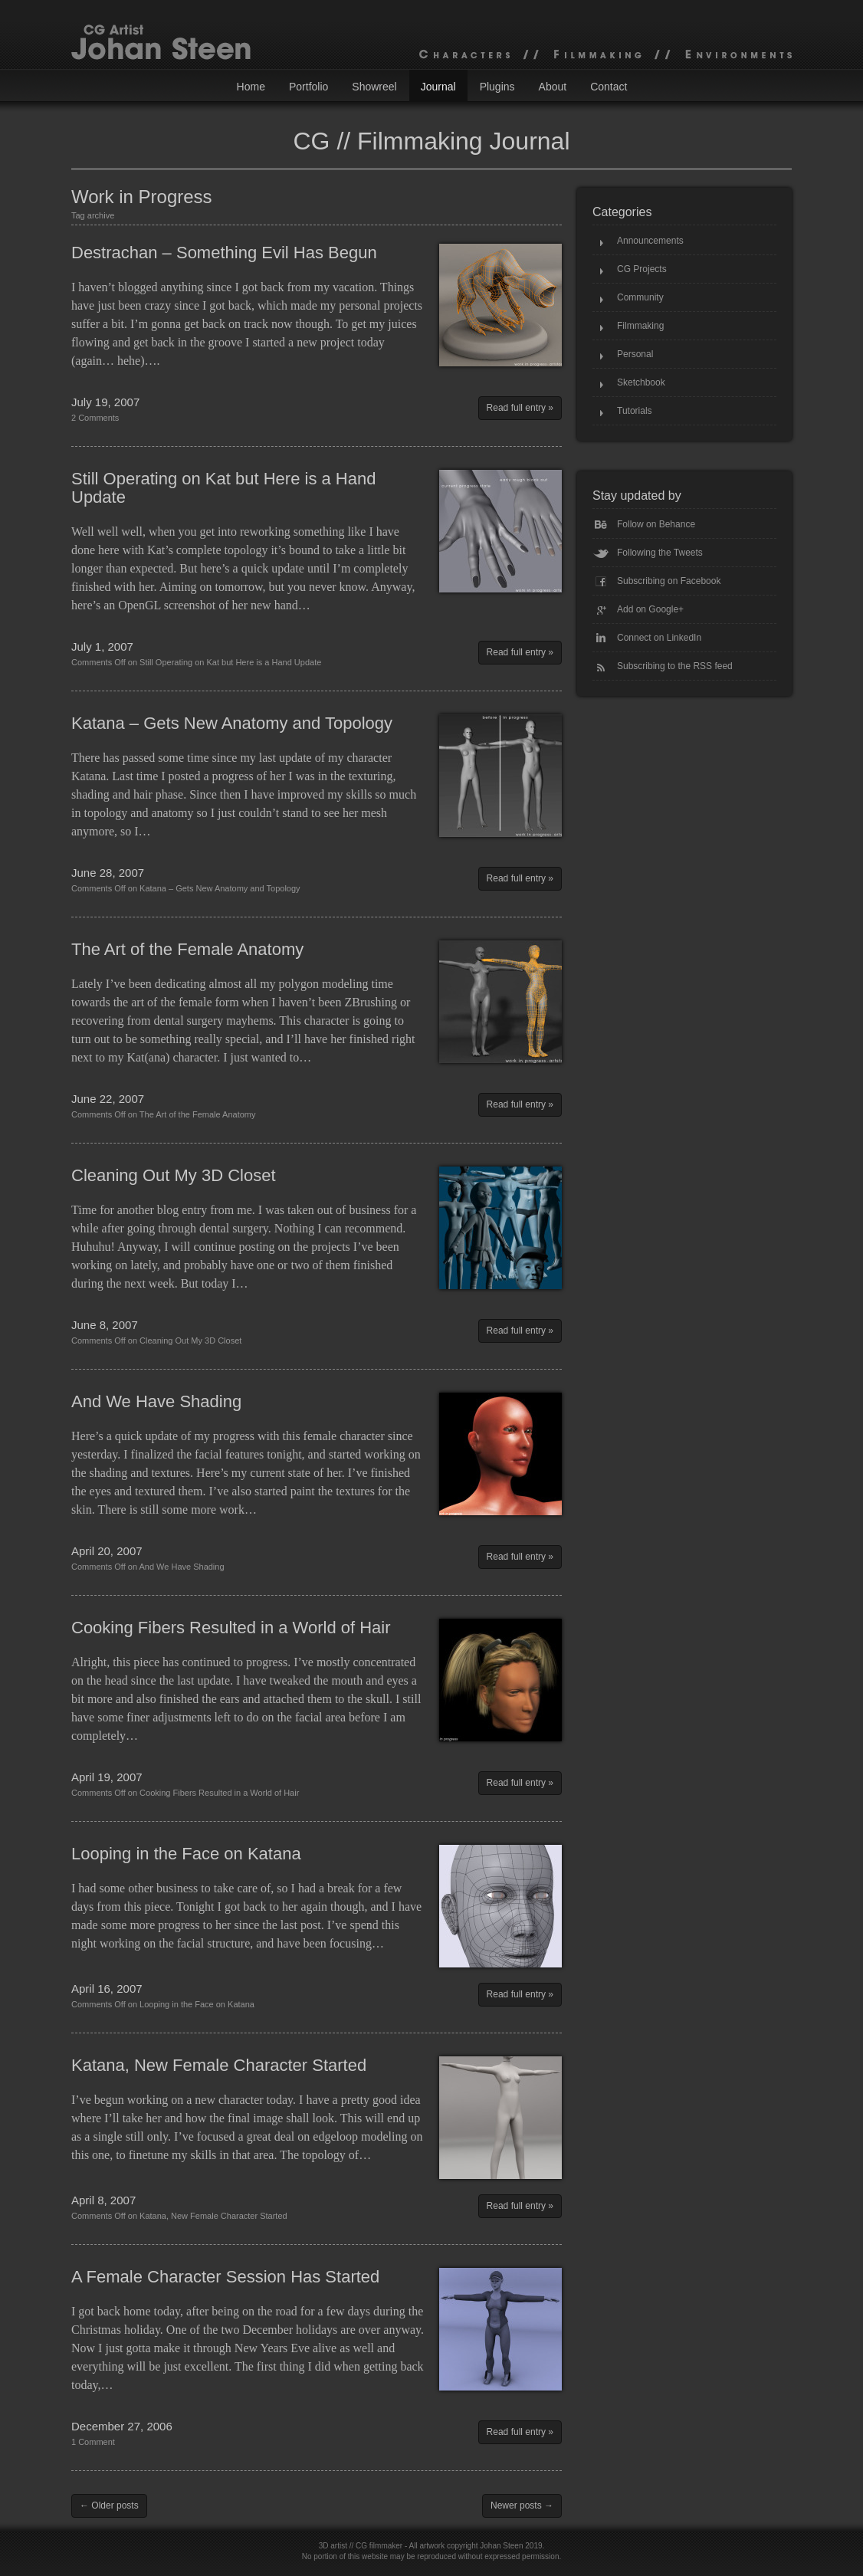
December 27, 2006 (121, 2426)
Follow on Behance (656, 524)
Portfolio (308, 86)
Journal (438, 86)
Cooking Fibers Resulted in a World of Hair (231, 1627)
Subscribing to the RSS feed (675, 666)
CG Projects (642, 269)
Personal (635, 354)
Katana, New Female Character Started (218, 2065)
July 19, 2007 (105, 402)
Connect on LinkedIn (659, 637)
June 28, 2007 (107, 872)
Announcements (650, 240)
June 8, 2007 (104, 1325)
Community (640, 297)
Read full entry (516, 407)
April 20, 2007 (107, 1551)
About (553, 86)
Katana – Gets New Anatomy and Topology (231, 723)
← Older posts (109, 2505)
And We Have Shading (156, 1401)
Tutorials (634, 410)
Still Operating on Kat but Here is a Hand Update (223, 488)
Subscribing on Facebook (668, 581)
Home (251, 86)
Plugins (497, 86)
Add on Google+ (650, 609)
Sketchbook (641, 382)
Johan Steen (501, 2546)
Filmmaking (640, 325)
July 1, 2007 (102, 646)
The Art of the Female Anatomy (187, 949)
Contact (608, 86)
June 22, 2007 (107, 1098)
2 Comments (95, 417)
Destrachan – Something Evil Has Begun (224, 252)
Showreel (374, 86)
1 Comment (93, 2441)
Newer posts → (522, 2505)
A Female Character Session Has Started (225, 2276)
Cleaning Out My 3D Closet (173, 1175)
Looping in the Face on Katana (186, 1853)
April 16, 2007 (107, 1988)
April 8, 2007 (103, 2200)
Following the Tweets (660, 552)
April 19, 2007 (107, 1777)
